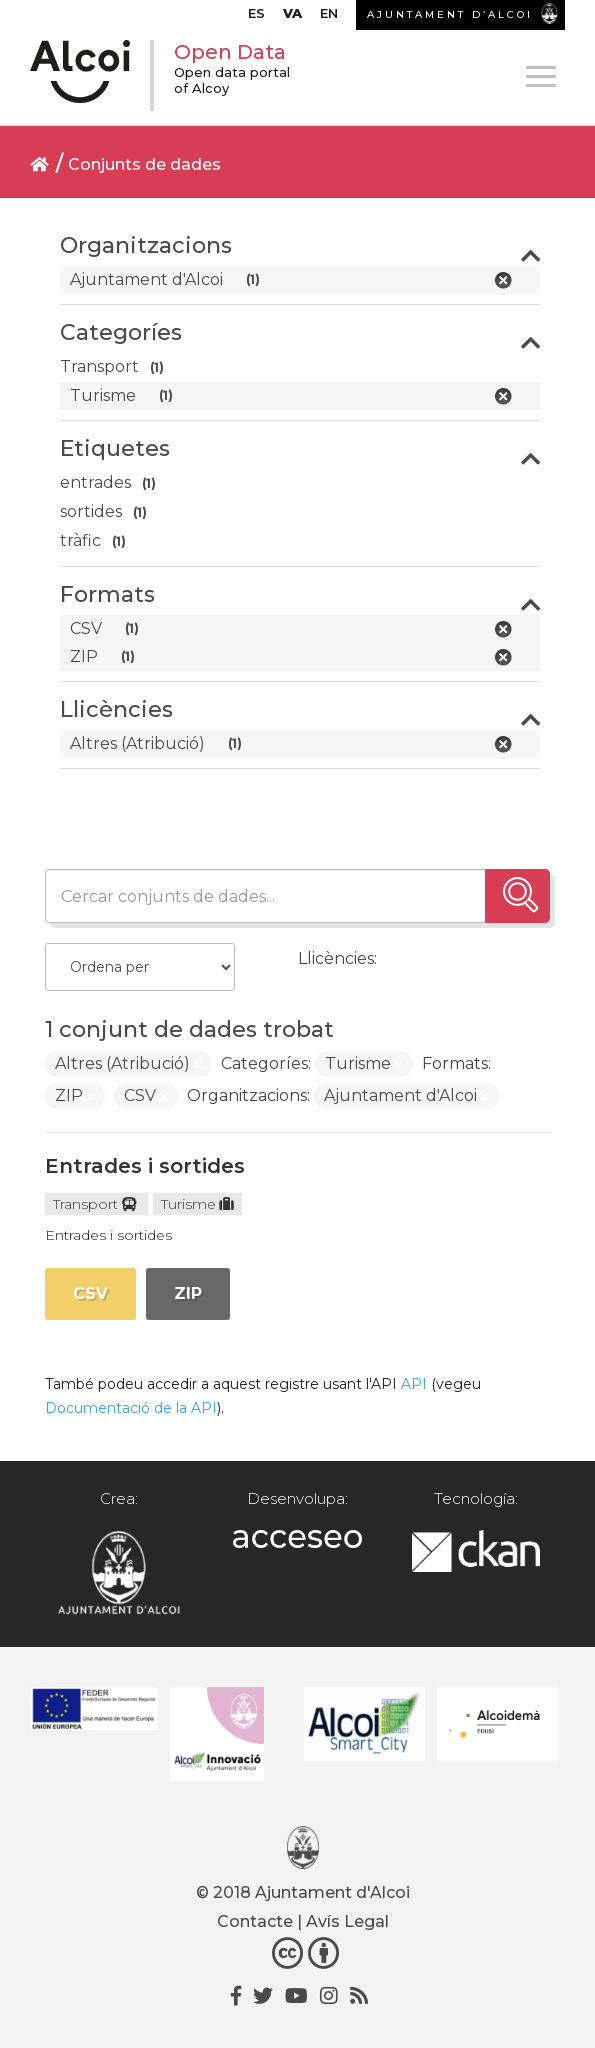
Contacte (255, 1921)
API (414, 1384)
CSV (90, 1293)
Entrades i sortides (145, 1166)
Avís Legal (347, 1921)
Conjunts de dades (144, 164)
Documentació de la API (131, 1408)
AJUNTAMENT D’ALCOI (450, 14)
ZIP (188, 1293)
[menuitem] (256, 18)
